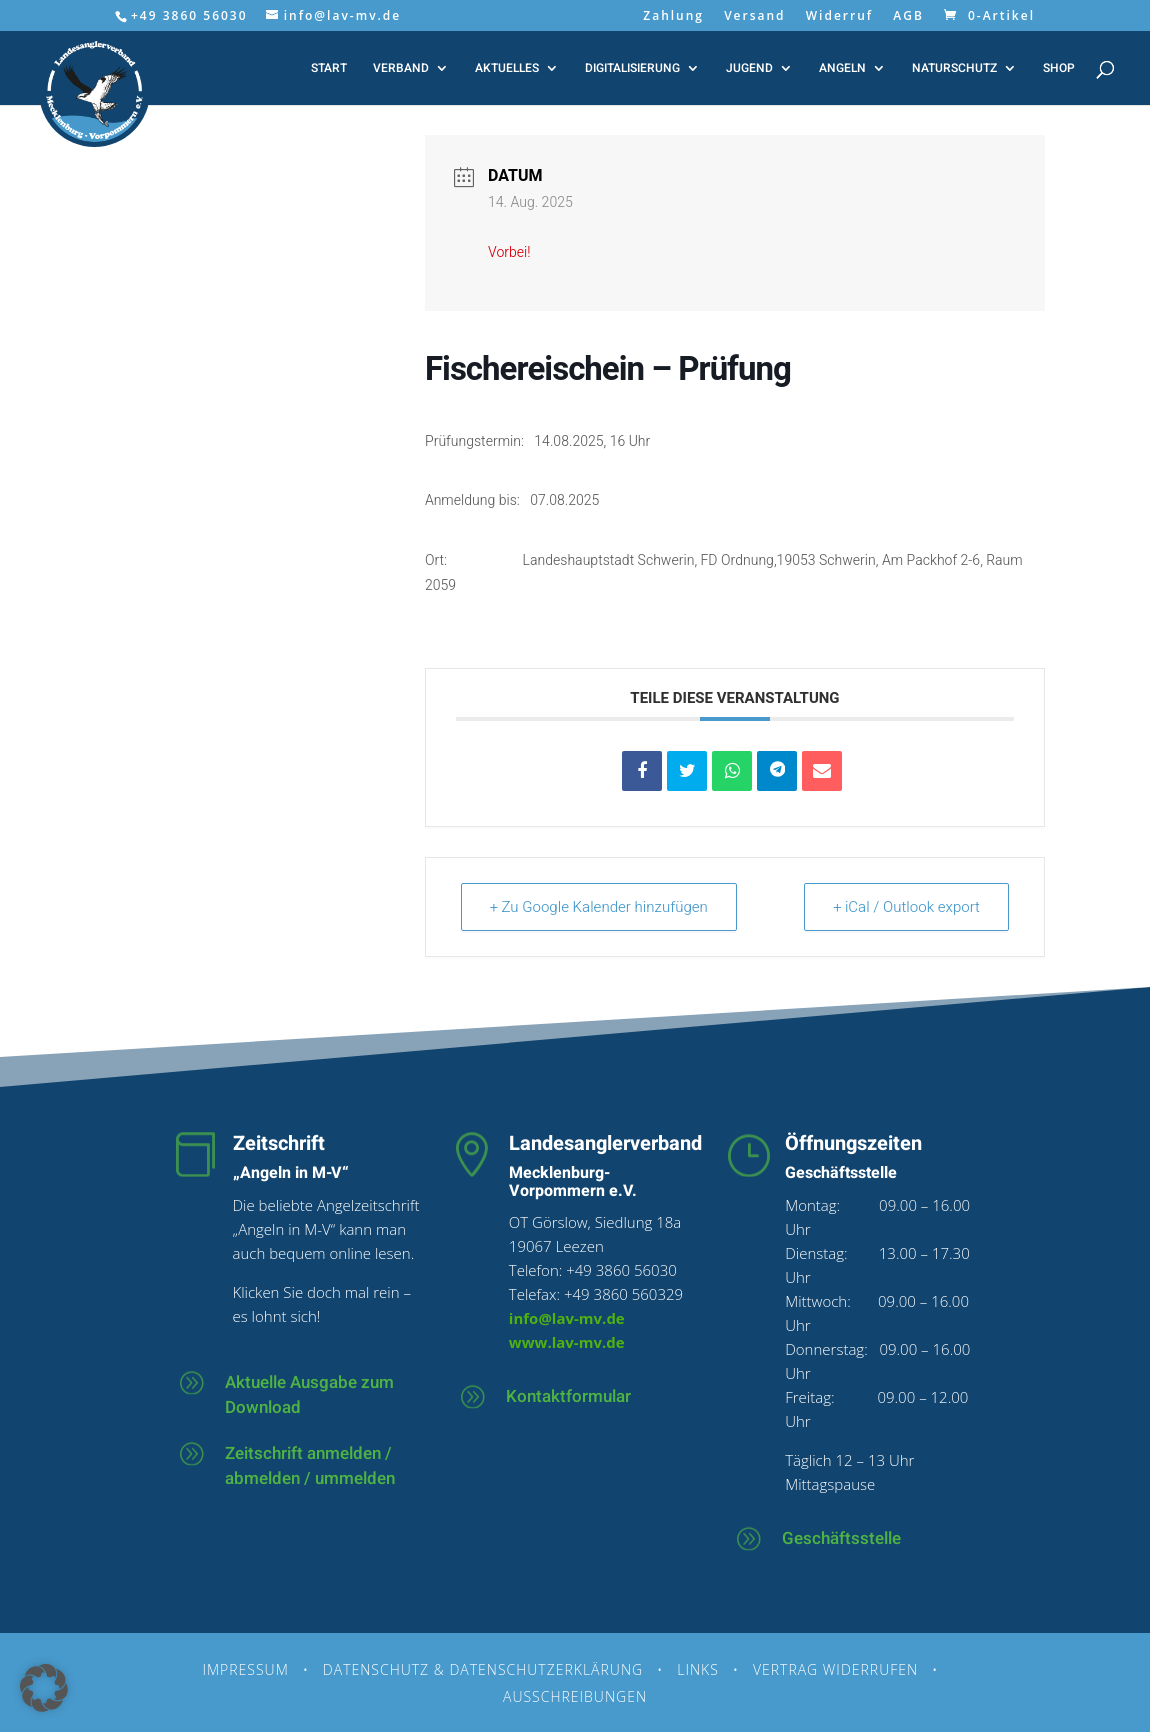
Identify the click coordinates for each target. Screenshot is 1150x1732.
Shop (1059, 69)
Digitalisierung (632, 69)
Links (698, 1669)
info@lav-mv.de (567, 1318)
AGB (908, 17)
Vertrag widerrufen (835, 1669)
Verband (401, 69)
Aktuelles (507, 69)
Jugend (749, 69)
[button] (44, 1688)
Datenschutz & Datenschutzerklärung (483, 1669)
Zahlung (673, 17)
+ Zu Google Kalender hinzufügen (599, 907)
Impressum (245, 1669)
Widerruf (839, 17)
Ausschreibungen (575, 1696)
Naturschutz (954, 69)
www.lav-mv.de (567, 1342)
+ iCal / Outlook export (906, 907)
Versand (754, 17)
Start (329, 69)
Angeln (842, 69)
